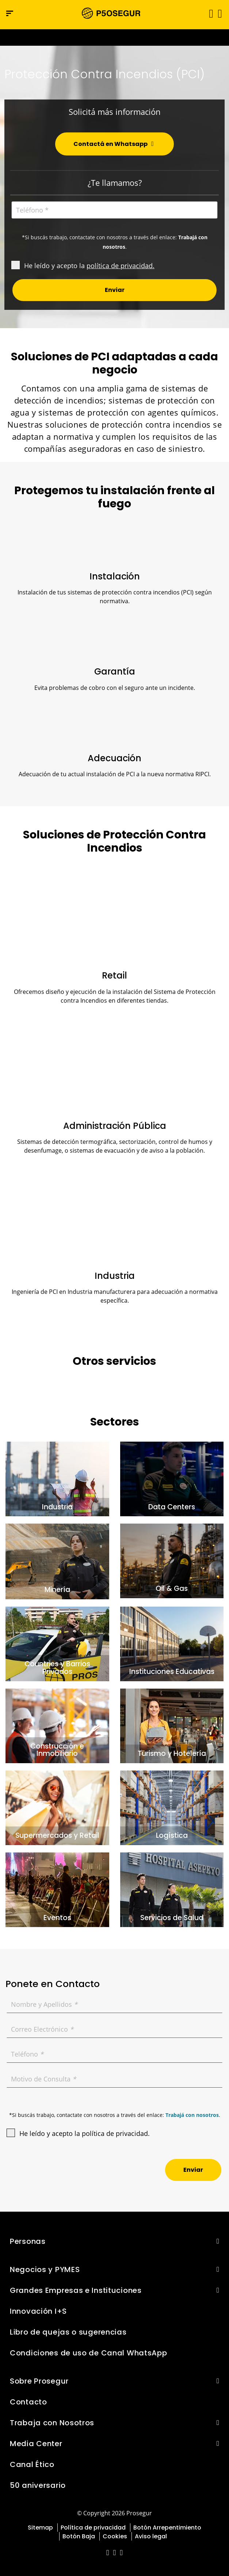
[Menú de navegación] (9, 13)
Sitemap (40, 2527)
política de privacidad (120, 265)
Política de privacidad (93, 2527)
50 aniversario (38, 2485)
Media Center (36, 2443)
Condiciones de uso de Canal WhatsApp (88, 2353)
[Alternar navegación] (209, 13)
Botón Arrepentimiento (167, 2527)
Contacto (28, 2402)
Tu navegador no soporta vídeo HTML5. (114, 37)
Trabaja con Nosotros (52, 2423)
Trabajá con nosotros (192, 2114)
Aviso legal (151, 2536)
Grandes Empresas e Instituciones (76, 2290)
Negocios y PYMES (45, 2269)
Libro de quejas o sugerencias (68, 2332)
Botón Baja (78, 2536)
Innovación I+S (38, 2311)
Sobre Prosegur (39, 2381)
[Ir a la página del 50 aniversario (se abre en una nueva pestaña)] (114, 37)
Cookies (115, 2536)
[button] (219, 13)
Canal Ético (32, 2464)
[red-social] (108, 2553)
